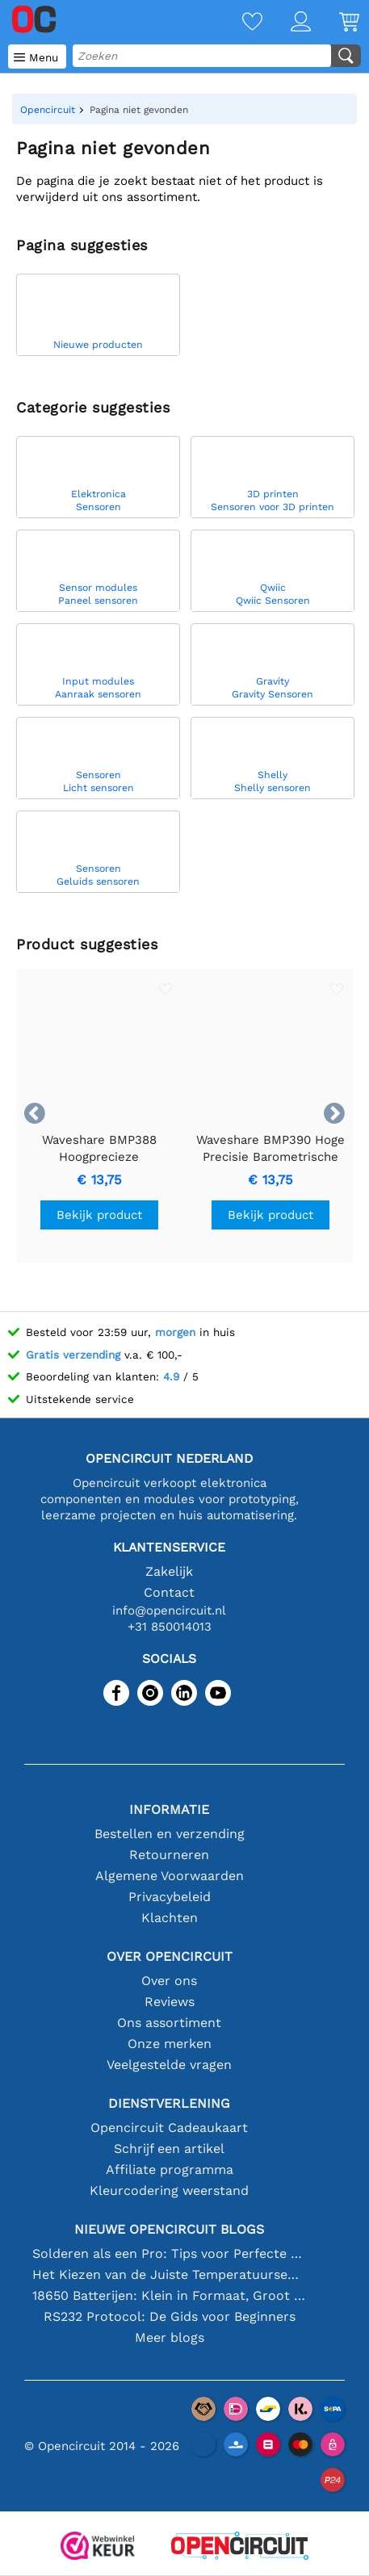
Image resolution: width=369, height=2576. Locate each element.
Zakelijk (169, 1571)
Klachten (169, 1917)
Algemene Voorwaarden (169, 1875)
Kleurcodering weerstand (169, 2190)
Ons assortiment (169, 2022)
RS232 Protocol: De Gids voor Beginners (170, 2316)
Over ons (169, 1980)
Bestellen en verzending (169, 1833)
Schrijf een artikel (169, 2148)
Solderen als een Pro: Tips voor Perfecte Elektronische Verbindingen (169, 2253)
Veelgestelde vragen (169, 2064)
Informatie (169, 1809)
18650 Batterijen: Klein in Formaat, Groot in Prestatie (169, 2295)
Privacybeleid (169, 1896)
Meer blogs (169, 2337)
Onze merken (170, 2043)
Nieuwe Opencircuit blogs (169, 2229)
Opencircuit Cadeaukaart (169, 2127)
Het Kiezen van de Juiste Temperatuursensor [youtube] (169, 2274)
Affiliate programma (169, 2169)
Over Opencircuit (170, 1956)
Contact (169, 1592)
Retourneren (169, 1854)
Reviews (170, 2001)
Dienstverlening (169, 2103)
